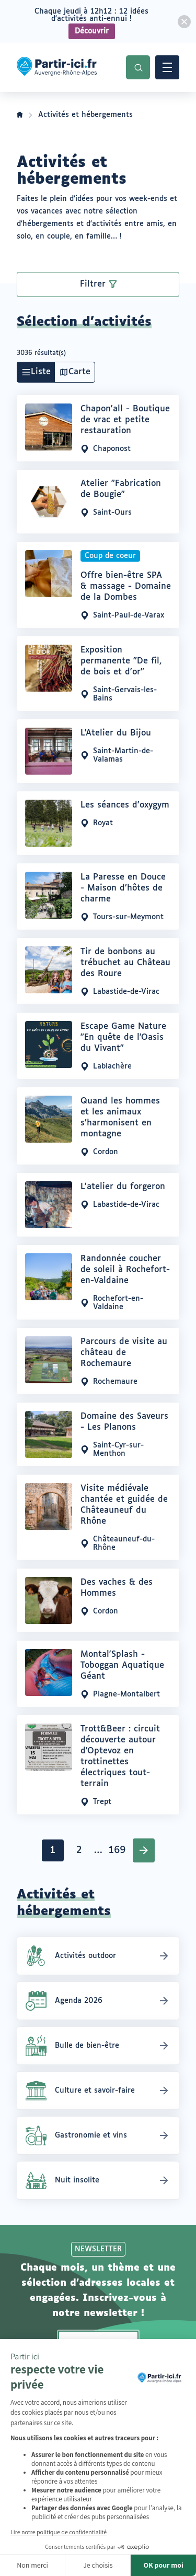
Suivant (144, 1850)
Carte (79, 371)
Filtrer (93, 284)
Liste (41, 371)
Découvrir (92, 31)
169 (119, 1853)
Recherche (138, 67)
